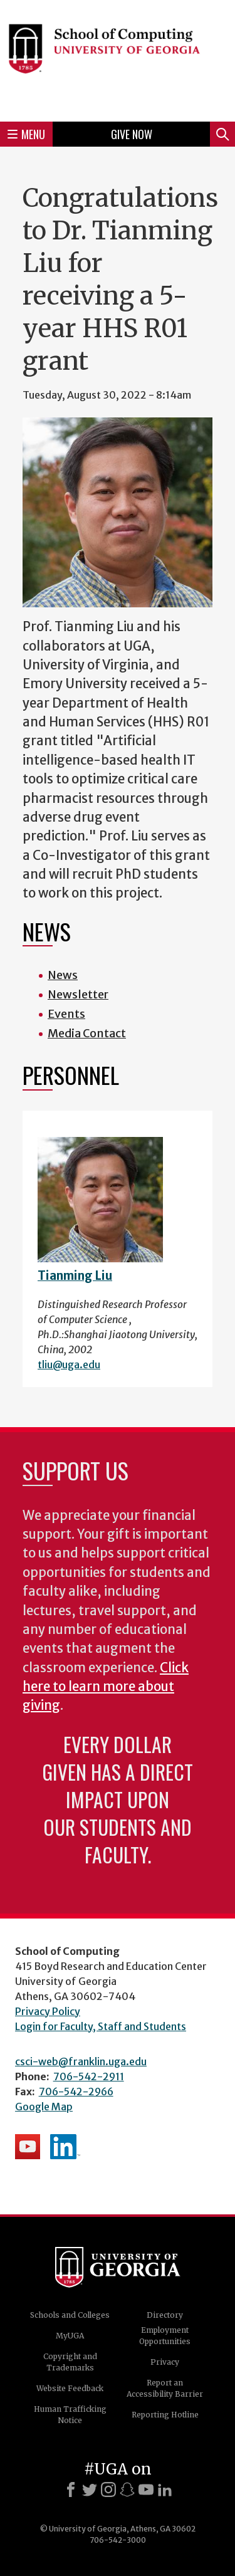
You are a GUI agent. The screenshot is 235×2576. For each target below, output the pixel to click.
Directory (165, 2315)
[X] (89, 2489)
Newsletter (78, 994)
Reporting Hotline (165, 2414)
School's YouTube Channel (27, 2146)
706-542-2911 (88, 2076)
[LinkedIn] (164, 2489)
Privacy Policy (47, 2011)
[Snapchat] (127, 2489)
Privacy (164, 2362)
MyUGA (70, 2335)
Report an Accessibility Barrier (165, 2388)
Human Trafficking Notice (70, 2414)
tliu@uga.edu (69, 1364)
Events (66, 1014)
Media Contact (87, 1033)
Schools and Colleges (70, 2315)
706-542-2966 (76, 2091)
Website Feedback (69, 2388)
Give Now (131, 134)
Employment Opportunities (165, 2335)
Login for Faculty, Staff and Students (100, 2026)
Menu (26, 134)
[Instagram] (108, 2489)
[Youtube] (146, 2489)
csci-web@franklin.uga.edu (81, 2061)
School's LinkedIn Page (65, 2146)
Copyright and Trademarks (70, 2362)
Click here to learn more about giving (106, 1687)
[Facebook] (70, 2489)
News (63, 975)
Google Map (44, 2106)
